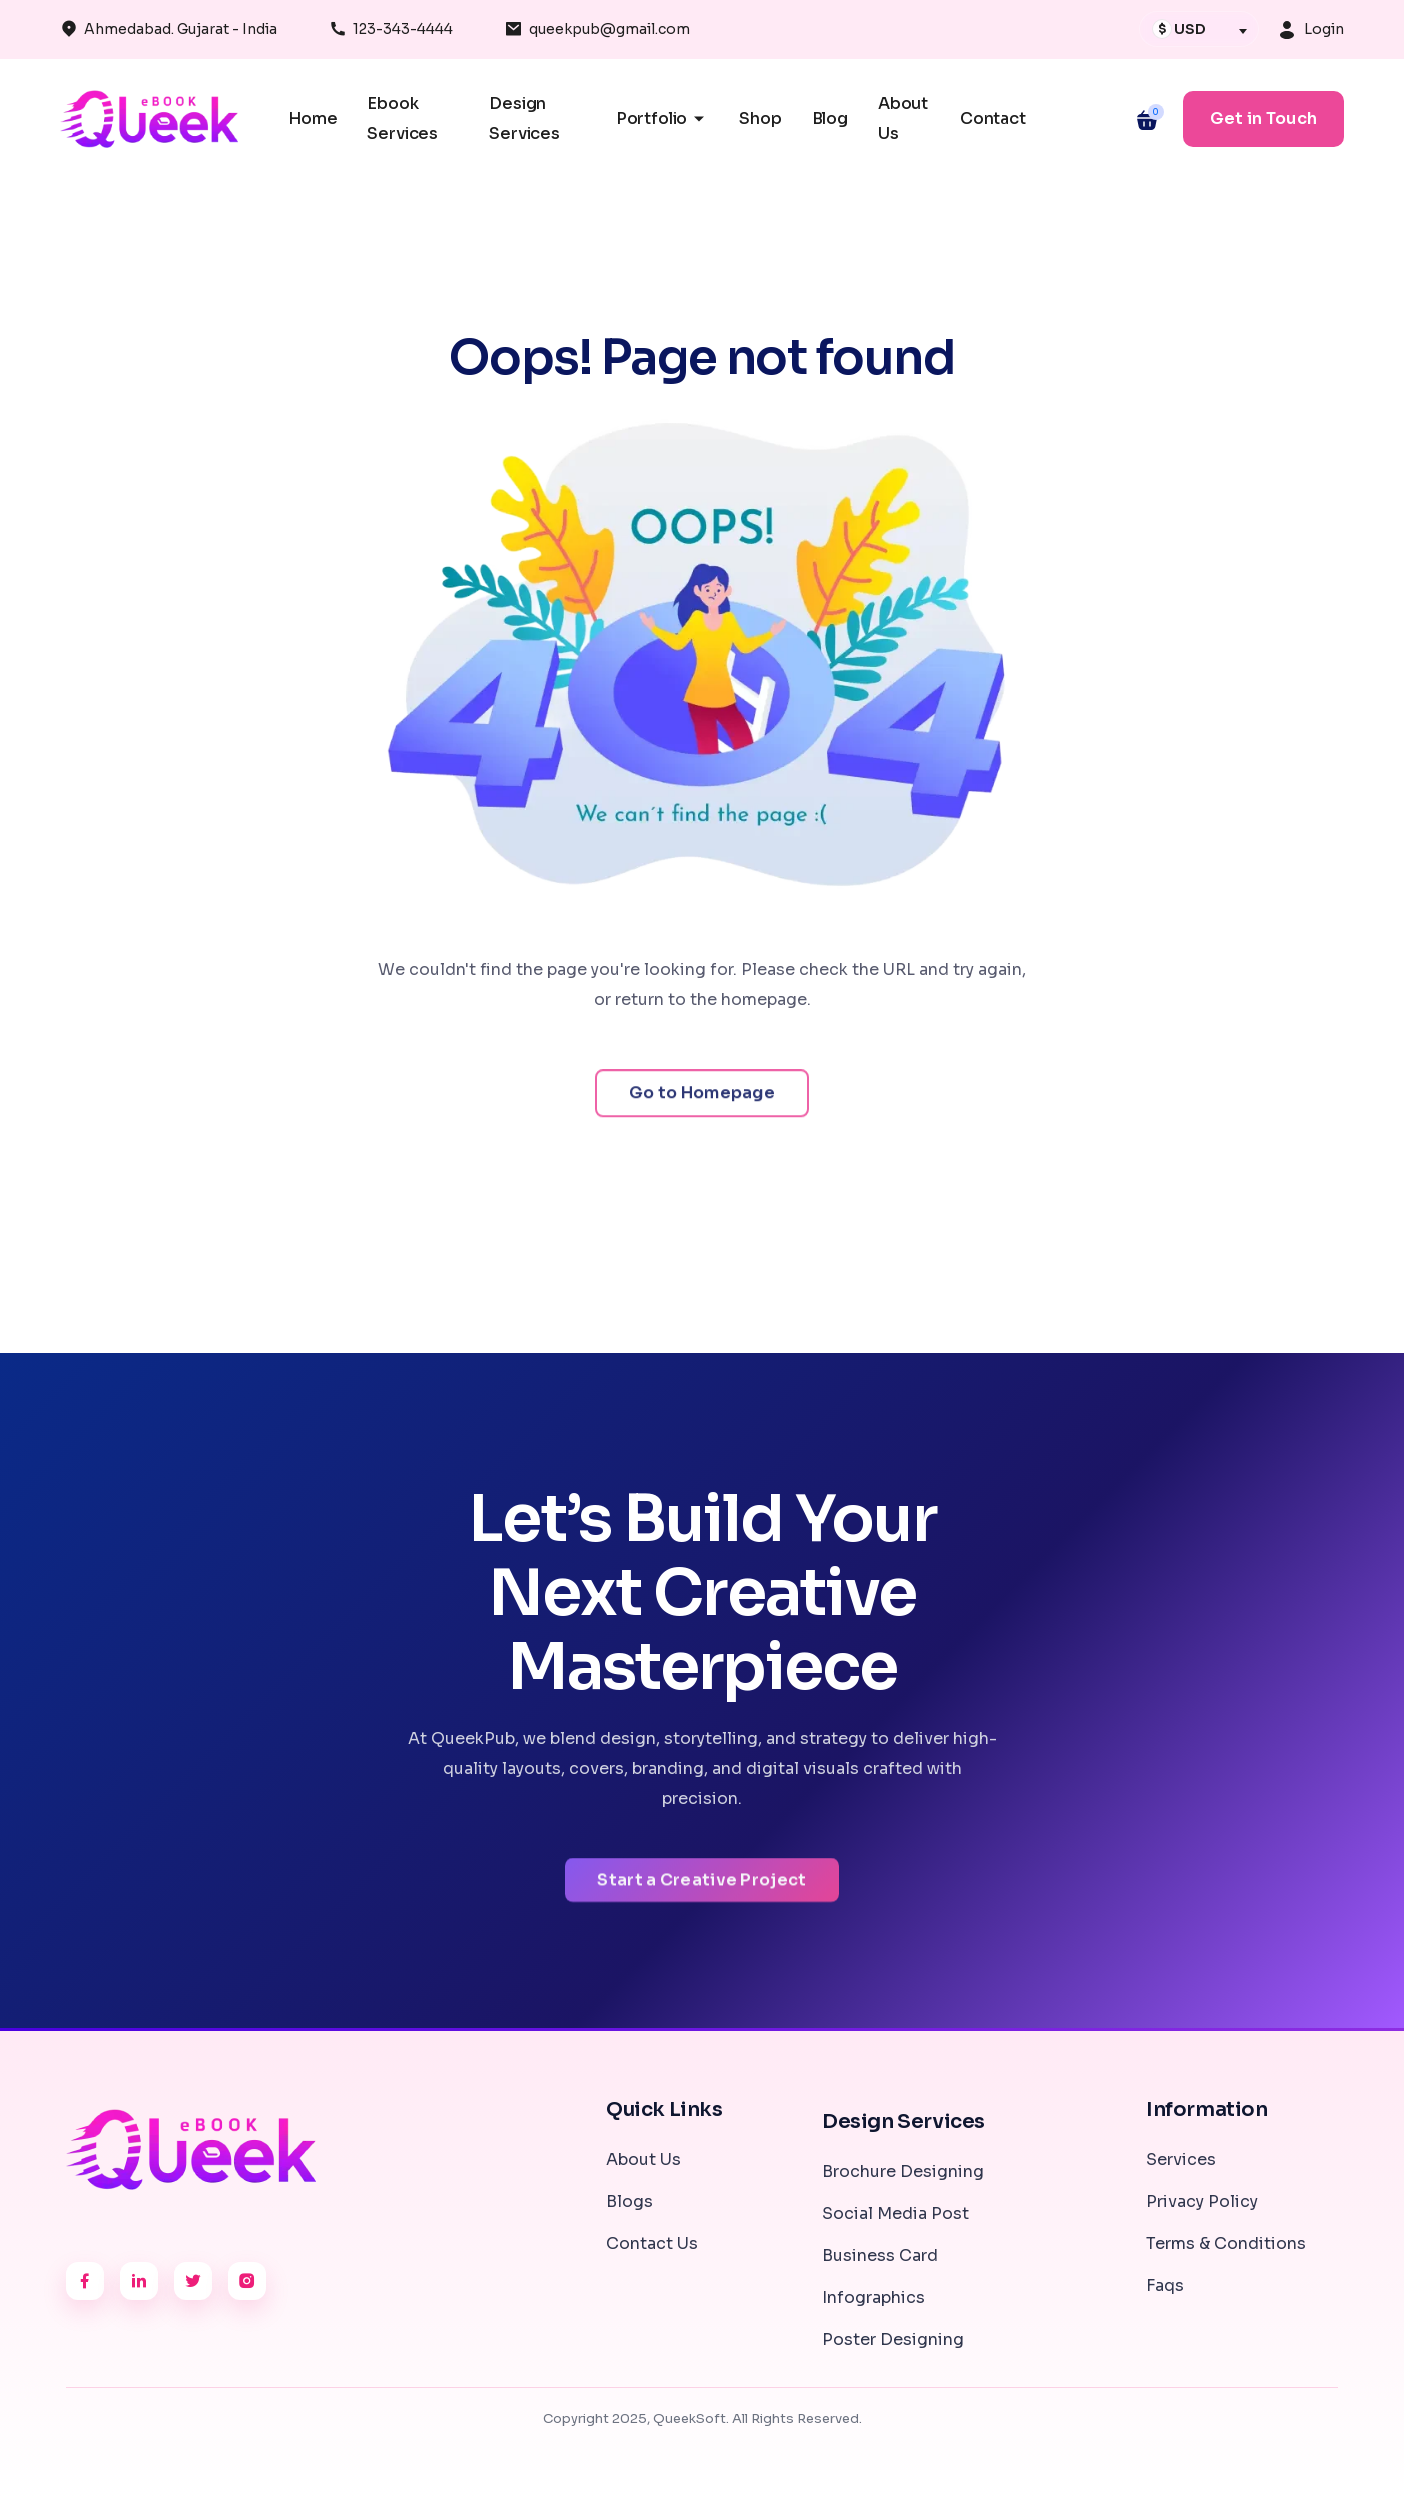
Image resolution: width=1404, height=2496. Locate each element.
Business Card (880, 2255)
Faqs (1165, 2285)
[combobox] (1199, 29)
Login (1324, 29)
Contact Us (652, 2243)
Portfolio (662, 119)
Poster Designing (893, 2339)
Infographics (873, 2297)
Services (1181, 2159)
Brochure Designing (903, 2171)
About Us (643, 2159)
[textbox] (1193, 29)
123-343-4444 (403, 29)
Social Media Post (895, 2213)
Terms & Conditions (1226, 2243)
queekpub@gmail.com (609, 29)
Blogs (629, 2201)
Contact (993, 118)
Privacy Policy (1202, 2201)
